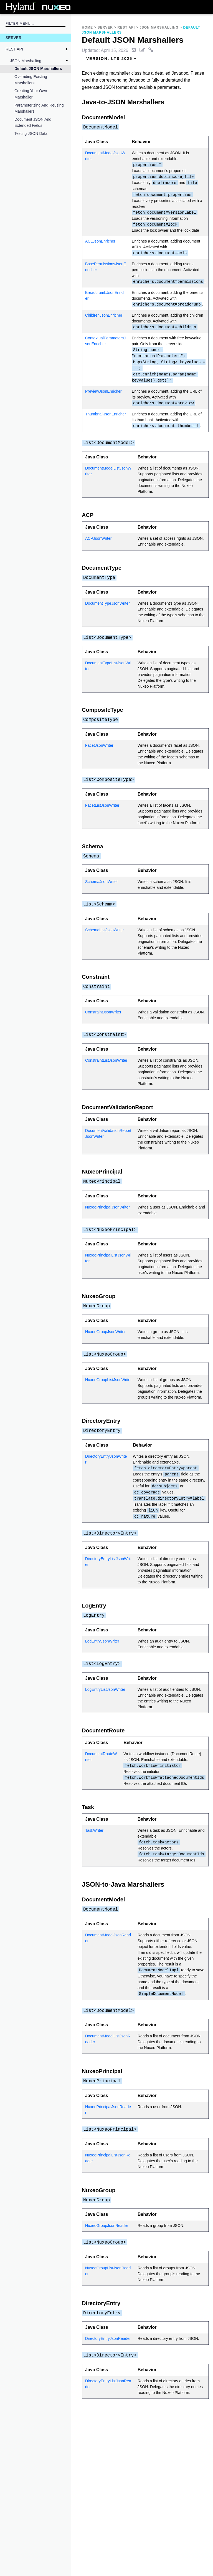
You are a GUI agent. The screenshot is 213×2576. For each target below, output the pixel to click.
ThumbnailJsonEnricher (105, 414)
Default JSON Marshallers (38, 68)
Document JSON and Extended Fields (32, 122)
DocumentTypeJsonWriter (107, 603)
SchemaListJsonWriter (104, 930)
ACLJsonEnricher (100, 241)
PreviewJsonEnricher (103, 391)
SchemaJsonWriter (101, 881)
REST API (14, 49)
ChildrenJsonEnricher (103, 315)
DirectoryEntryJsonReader (108, 2338)
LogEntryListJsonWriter (105, 1689)
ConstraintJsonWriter (103, 1012)
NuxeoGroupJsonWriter (105, 1331)
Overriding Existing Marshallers (30, 79)
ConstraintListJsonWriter (106, 1060)
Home (87, 27)
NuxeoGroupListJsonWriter (108, 1379)
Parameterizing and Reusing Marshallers (39, 108)
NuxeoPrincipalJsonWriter (107, 1207)
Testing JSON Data (30, 133)
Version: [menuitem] (111, 58)
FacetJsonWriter (99, 745)
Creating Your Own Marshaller (30, 94)
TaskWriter (94, 1830)
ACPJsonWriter (98, 538)
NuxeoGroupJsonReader (106, 2225)
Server (13, 38)
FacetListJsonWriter (102, 805)
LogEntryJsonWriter (102, 1641)
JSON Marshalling (25, 61)
